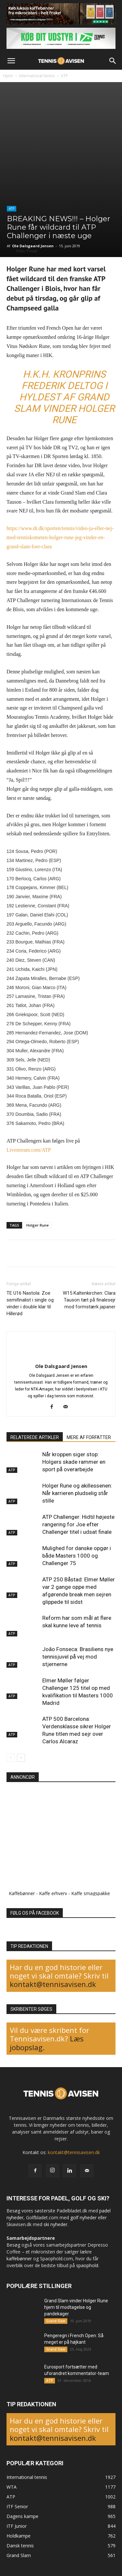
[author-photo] (61, 1355)
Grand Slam (55, 2321)
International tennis (37, 76)
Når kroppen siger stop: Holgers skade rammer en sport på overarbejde (73, 1462)
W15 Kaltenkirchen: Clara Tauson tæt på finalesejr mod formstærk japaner (89, 1300)
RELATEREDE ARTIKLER (34, 1437)
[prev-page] (11, 1758)
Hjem (8, 76)
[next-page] (21, 1758)
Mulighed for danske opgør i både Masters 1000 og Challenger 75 (76, 1555)
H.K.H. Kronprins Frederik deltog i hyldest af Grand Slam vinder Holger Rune (64, 396)
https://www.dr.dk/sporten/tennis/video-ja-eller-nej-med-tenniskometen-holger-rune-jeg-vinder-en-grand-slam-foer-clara (60, 537)
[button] (11, 61)
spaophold (87, 2265)
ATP (64, 76)
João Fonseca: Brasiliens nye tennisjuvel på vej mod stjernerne (77, 1656)
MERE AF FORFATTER (89, 1437)
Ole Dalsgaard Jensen (33, 245)
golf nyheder (83, 2217)
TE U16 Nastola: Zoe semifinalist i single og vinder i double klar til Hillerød (30, 1303)
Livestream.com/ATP (29, 1150)
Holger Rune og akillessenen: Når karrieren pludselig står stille (77, 1493)
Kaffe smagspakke (90, 1893)
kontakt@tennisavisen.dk (53, 1984)
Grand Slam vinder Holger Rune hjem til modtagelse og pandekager (76, 2307)
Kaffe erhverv (53, 1893)
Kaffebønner (22, 1893)
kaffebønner (19, 2258)
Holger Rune (37, 1225)
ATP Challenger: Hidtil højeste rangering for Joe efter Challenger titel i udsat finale (78, 1524)
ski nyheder (55, 2224)
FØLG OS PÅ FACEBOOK (34, 1913)
